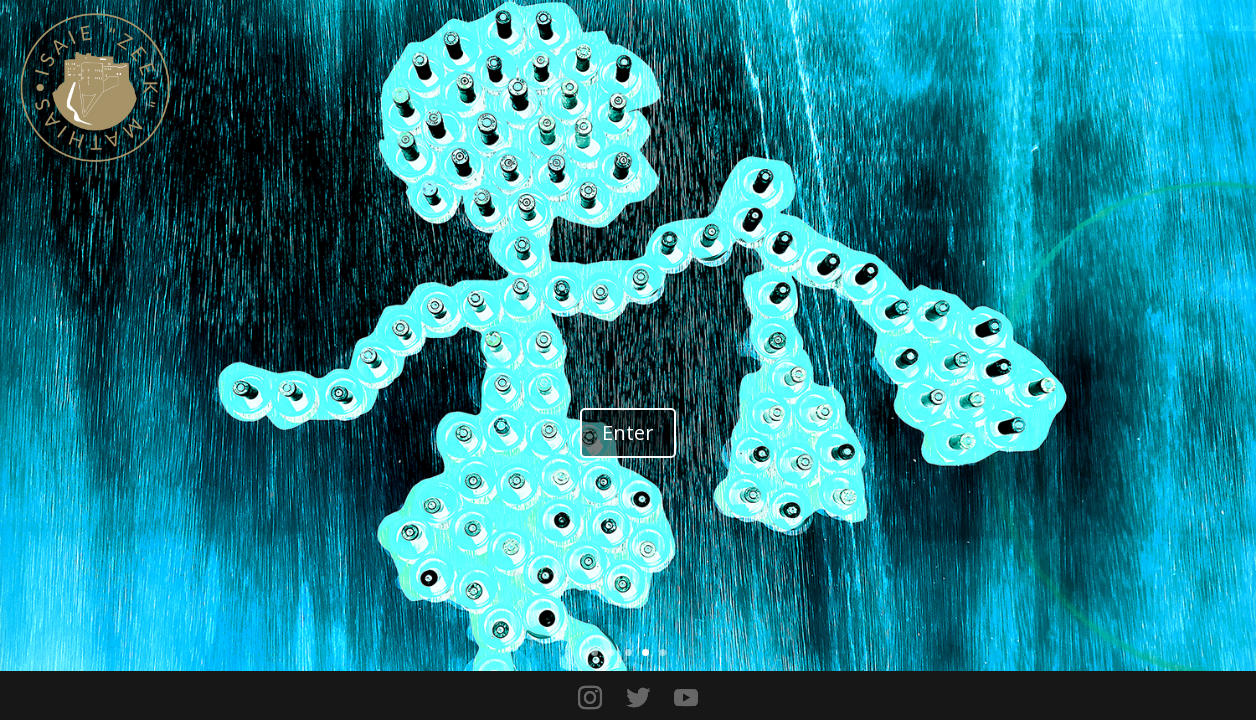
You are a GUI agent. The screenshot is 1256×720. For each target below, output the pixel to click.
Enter (628, 432)
